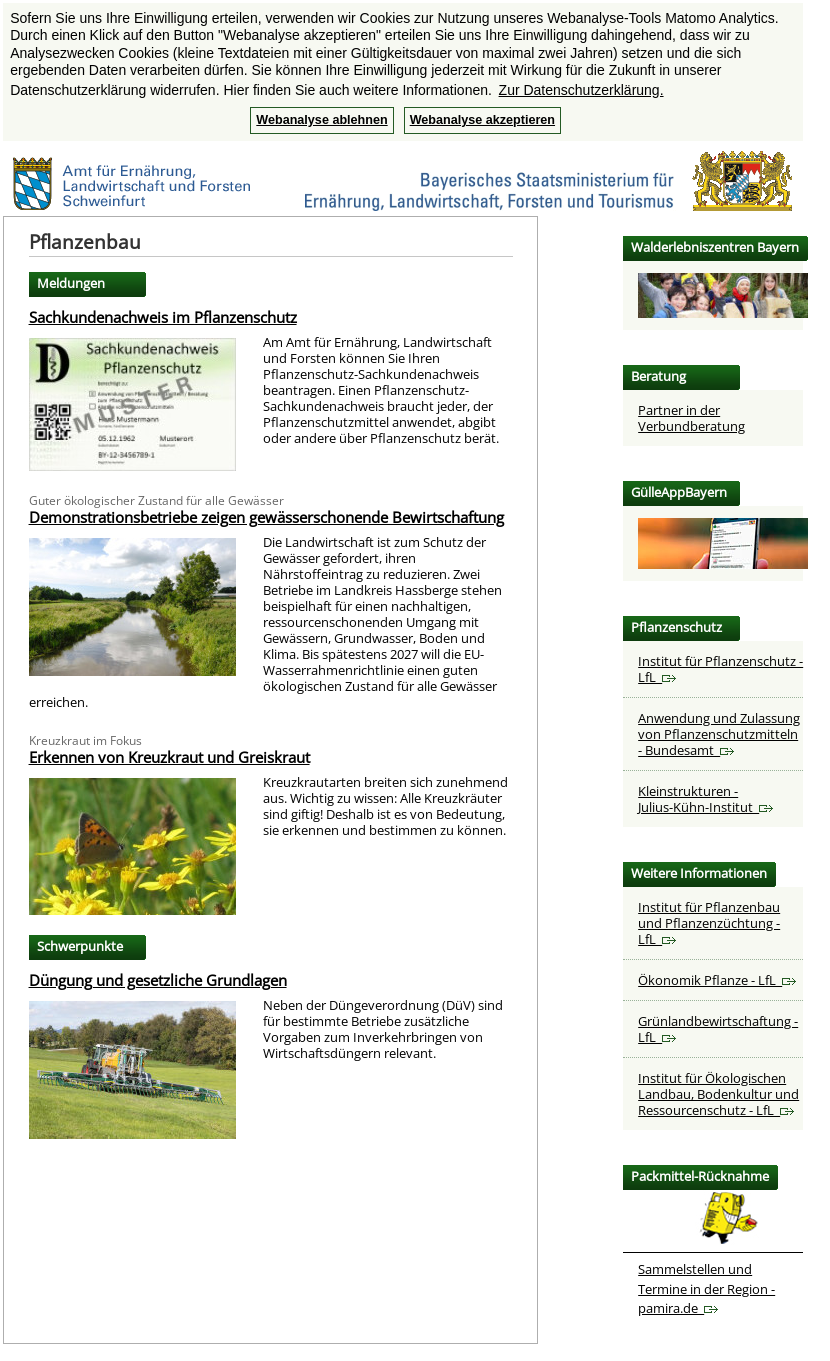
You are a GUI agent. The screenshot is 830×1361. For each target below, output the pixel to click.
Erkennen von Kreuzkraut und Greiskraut (169, 757)
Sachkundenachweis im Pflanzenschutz (163, 317)
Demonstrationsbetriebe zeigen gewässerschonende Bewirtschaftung (266, 517)
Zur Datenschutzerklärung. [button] (581, 90)
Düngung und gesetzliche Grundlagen (158, 980)
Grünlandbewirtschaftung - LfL (718, 1029)
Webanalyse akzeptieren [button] (482, 120)
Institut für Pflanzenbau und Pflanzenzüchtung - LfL (709, 923)
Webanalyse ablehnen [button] (321, 120)
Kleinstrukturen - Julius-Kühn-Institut (705, 799)
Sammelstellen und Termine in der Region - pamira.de (706, 1288)
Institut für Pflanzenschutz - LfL (720, 669)
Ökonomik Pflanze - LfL (717, 980)
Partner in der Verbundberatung (691, 418)
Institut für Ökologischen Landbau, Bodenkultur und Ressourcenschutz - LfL (718, 1094)
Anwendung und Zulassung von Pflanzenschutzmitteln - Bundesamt (719, 734)
